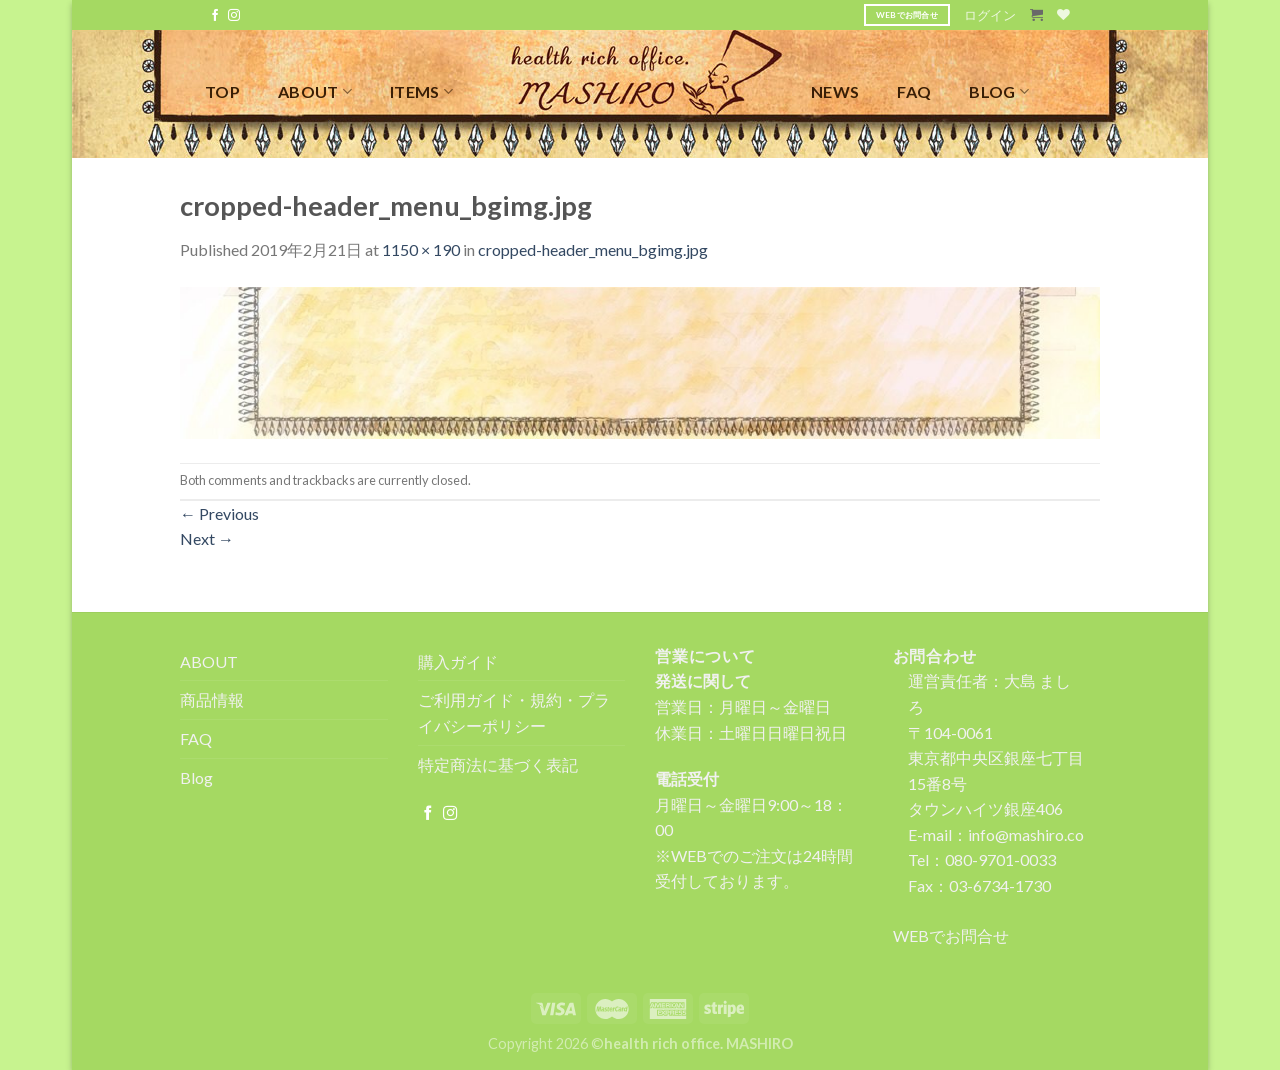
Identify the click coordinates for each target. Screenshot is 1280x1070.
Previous (219, 513)
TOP (222, 91)
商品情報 (212, 699)
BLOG (999, 91)
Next (207, 538)
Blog (196, 777)
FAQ (914, 91)
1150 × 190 (421, 249)
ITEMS (421, 91)
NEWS (835, 91)
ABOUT (315, 91)
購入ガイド (458, 661)
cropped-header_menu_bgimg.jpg (593, 249)
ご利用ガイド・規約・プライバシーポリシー (514, 712)
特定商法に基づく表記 (498, 764)
